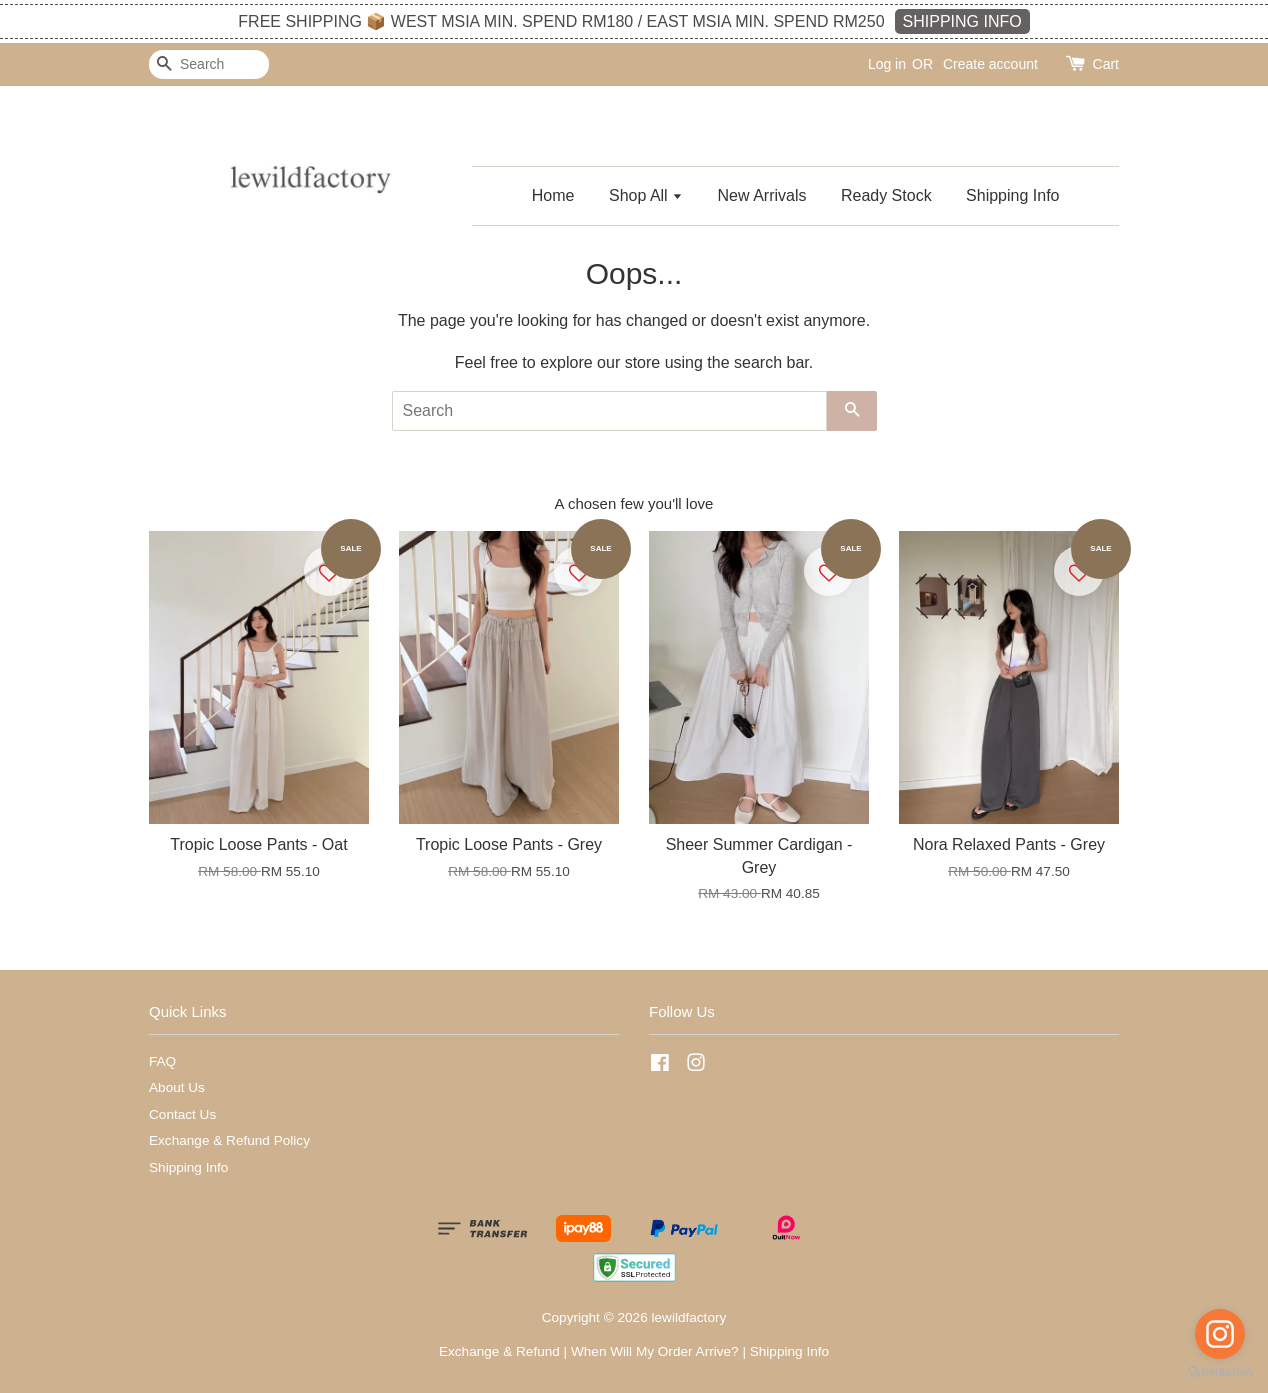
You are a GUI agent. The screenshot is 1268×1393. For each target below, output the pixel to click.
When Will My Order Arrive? (655, 1351)
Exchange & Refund (499, 1351)
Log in (887, 64)
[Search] (209, 64)
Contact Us (182, 1114)
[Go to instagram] (1220, 1334)
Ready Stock (886, 195)
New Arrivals (762, 195)
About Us (177, 1087)
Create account (990, 64)
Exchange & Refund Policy (229, 1140)
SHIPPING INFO (962, 21)
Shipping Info (1012, 195)
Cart (1106, 64)
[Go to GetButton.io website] (1220, 1372)
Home (553, 195)
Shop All (646, 195)
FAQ (162, 1061)
